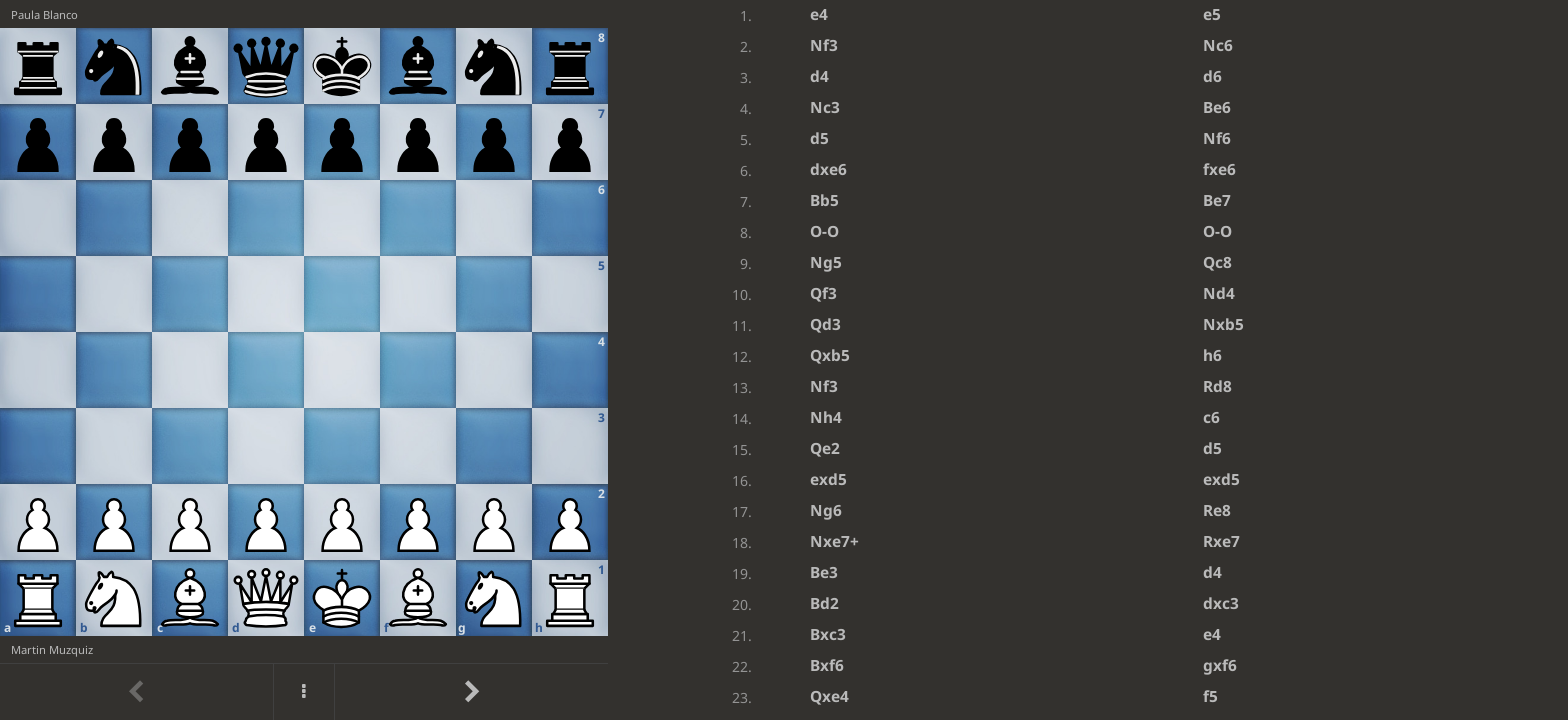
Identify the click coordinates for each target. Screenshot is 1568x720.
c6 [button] (1211, 417)
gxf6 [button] (1220, 665)
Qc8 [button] (1217, 262)
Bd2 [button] (824, 603)
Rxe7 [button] (1221, 541)
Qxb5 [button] (830, 355)
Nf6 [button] (1217, 138)
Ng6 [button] (826, 510)
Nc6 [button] (1218, 45)
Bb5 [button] (824, 200)
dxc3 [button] (1221, 603)
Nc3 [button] (825, 107)
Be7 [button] (1217, 200)
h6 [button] (1212, 355)
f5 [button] (1210, 696)
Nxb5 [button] (1223, 324)
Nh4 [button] (826, 417)
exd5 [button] (828, 479)
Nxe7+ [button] (834, 541)
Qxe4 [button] (829, 696)
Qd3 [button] (825, 324)
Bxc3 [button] (828, 634)
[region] (784, 360)
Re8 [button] (1217, 510)
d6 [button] (1212, 76)
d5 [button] (819, 138)
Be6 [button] (1217, 107)
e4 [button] (819, 14)
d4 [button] (819, 76)
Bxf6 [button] (827, 665)
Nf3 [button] (824, 45)
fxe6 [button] (1219, 169)
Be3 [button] (824, 572)
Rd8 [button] (1217, 386)
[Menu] (304, 692)
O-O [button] (824, 231)
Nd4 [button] (1219, 293)
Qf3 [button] (823, 293)
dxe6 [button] (828, 169)
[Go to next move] (471, 692)
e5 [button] (1212, 14)
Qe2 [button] (825, 448)
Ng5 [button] (826, 262)
